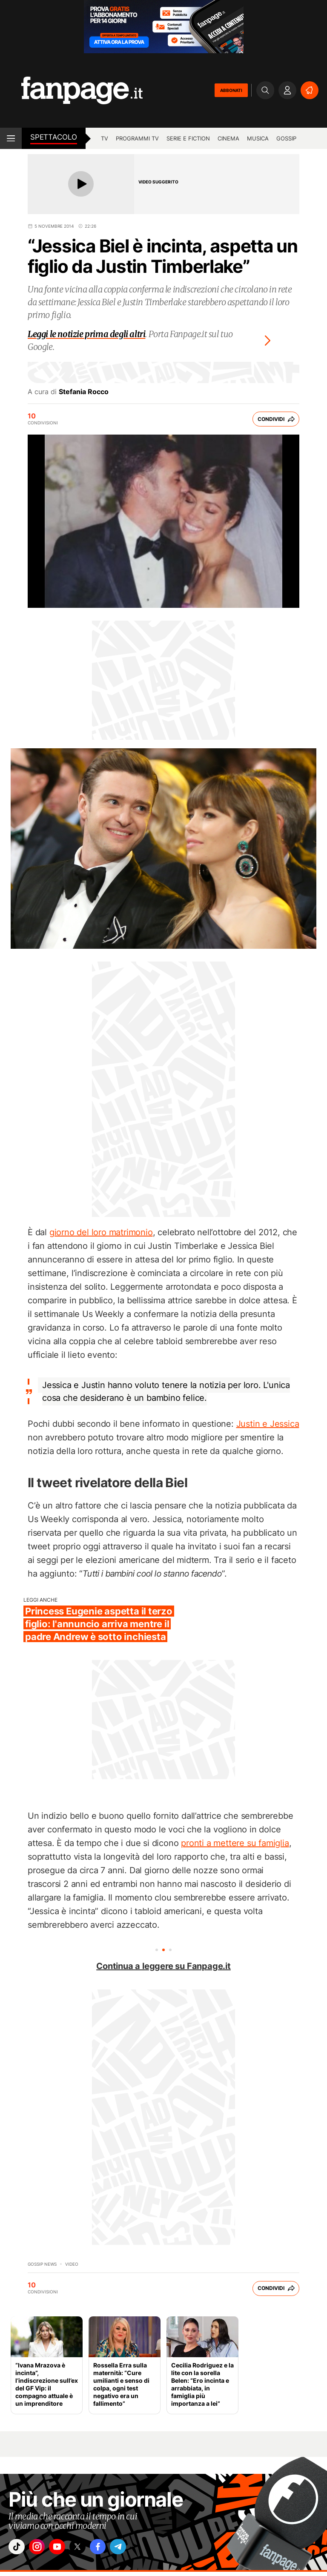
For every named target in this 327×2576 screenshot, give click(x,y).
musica (258, 138)
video (71, 2264)
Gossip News (42, 2264)
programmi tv (137, 138)
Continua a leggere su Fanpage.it (163, 1966)
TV (104, 138)
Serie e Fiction (188, 138)
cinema (228, 138)
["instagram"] (42, 2549)
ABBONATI (231, 90)
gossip (286, 138)
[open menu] (11, 138)
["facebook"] (113, 2549)
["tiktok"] (18, 2549)
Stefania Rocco (84, 391)
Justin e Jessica (267, 1424)
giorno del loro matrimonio (101, 1232)
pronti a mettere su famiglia (235, 1843)
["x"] (90, 2549)
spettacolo (53, 137)
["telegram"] (137, 2549)
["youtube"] (66, 2549)
